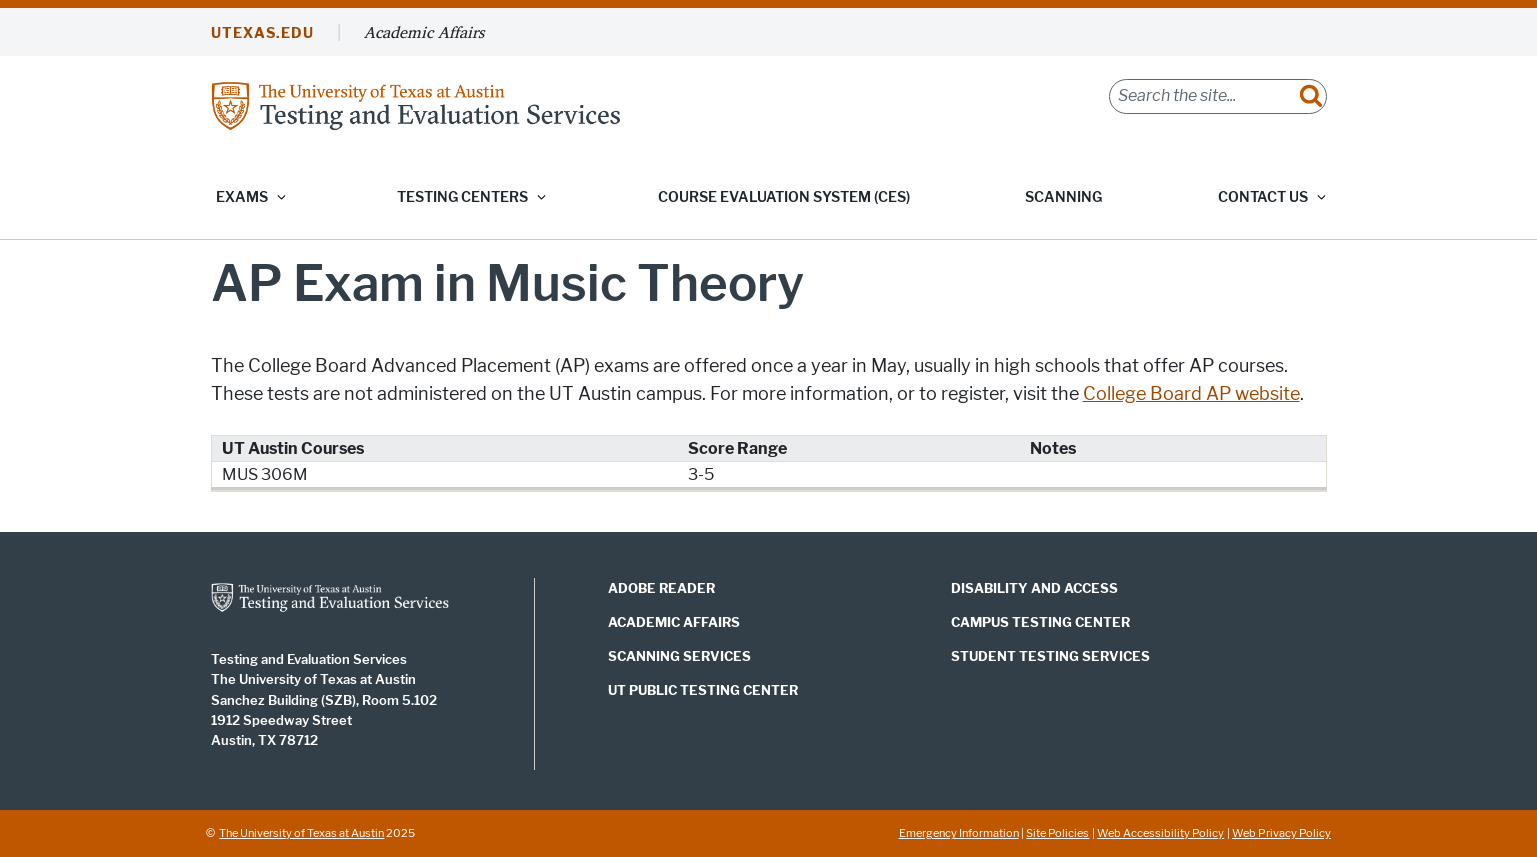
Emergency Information (959, 833)
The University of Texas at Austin (301, 833)
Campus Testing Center (1040, 622)
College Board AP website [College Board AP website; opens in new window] (1191, 394)
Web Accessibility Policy (1160, 833)
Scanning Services (679, 656)
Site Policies (1057, 833)
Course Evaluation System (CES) (784, 197)
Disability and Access (1034, 588)
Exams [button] (242, 197)
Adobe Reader (661, 588)
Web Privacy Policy (1281, 833)
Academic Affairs (424, 32)
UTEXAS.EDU (262, 33)
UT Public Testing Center (703, 690)
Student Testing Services (1050, 656)
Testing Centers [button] (462, 197)
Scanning (1063, 197)
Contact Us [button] (1263, 197)
